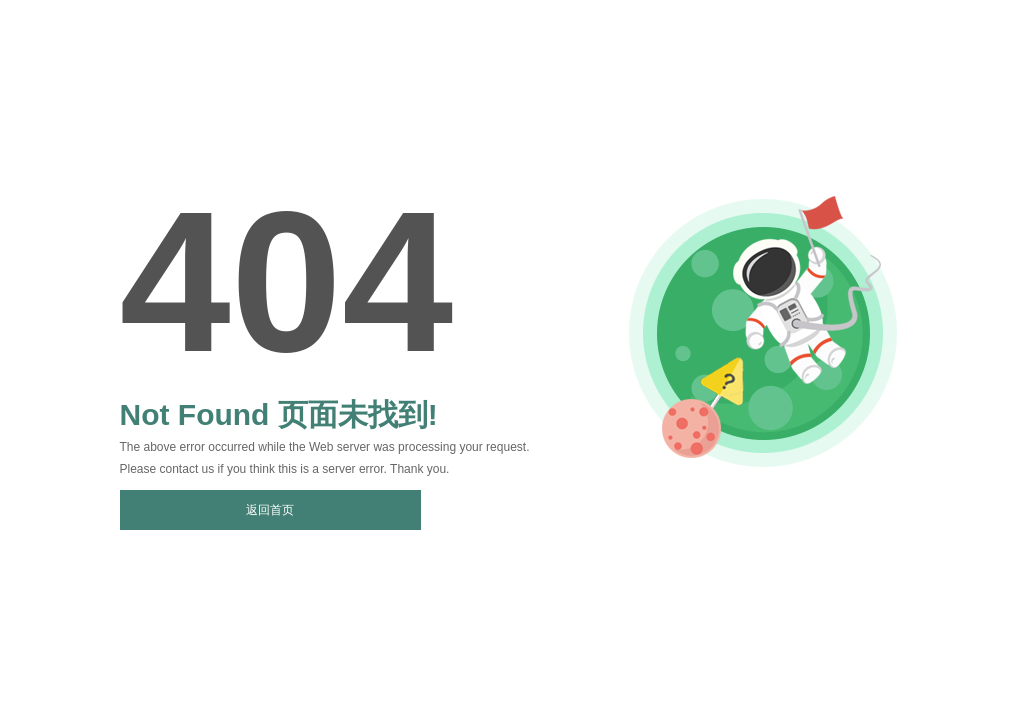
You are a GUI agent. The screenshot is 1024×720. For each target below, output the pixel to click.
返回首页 (270, 510)
